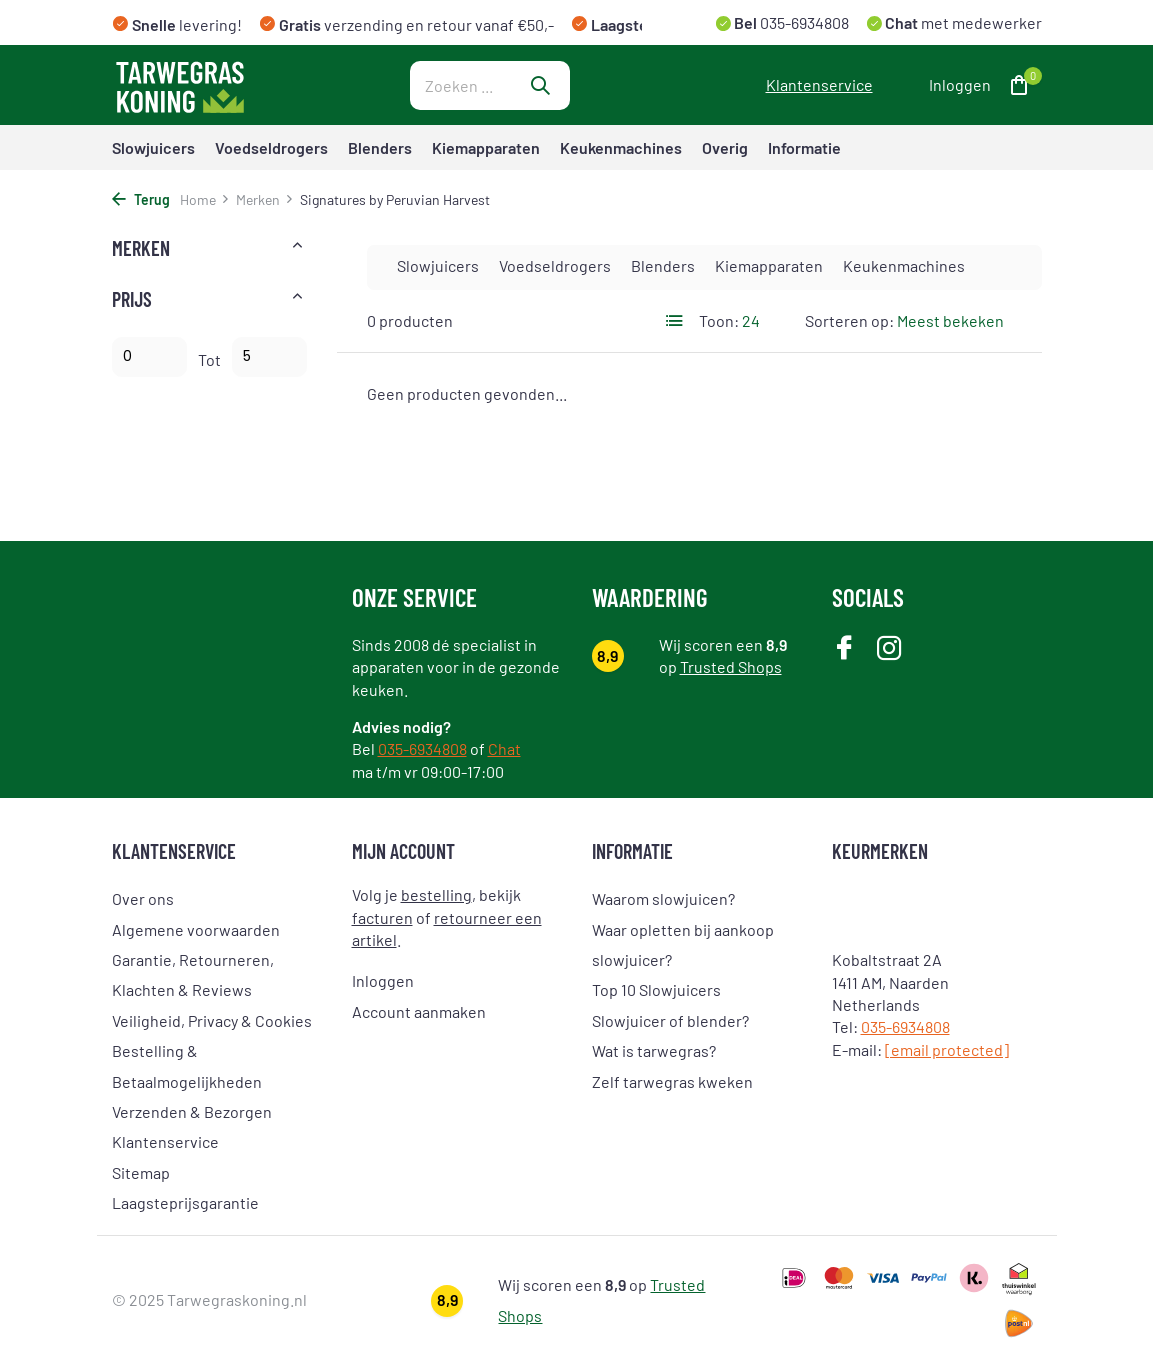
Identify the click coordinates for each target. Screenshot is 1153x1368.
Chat (504, 748)
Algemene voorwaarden (196, 929)
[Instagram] (889, 649)
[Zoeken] (490, 85)
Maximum (269, 357)
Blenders (380, 147)
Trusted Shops (731, 666)
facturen (382, 917)
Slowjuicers (153, 147)
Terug (141, 199)
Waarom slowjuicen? (663, 898)
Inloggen (383, 980)
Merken (265, 199)
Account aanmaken (419, 1011)
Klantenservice (819, 84)
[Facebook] (844, 649)
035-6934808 (803, 22)
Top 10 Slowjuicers (656, 989)
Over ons (143, 898)
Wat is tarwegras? (654, 1050)
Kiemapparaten (486, 147)
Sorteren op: (849, 320)
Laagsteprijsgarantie (185, 1202)
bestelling (436, 894)
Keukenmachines (621, 147)
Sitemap (141, 1172)
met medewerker (962, 22)
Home (205, 199)
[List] (675, 321)
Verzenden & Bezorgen (192, 1111)
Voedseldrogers (271, 147)
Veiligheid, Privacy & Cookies (212, 1020)
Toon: (719, 320)
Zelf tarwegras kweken (672, 1081)
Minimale (149, 357)
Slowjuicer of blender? (670, 1020)
